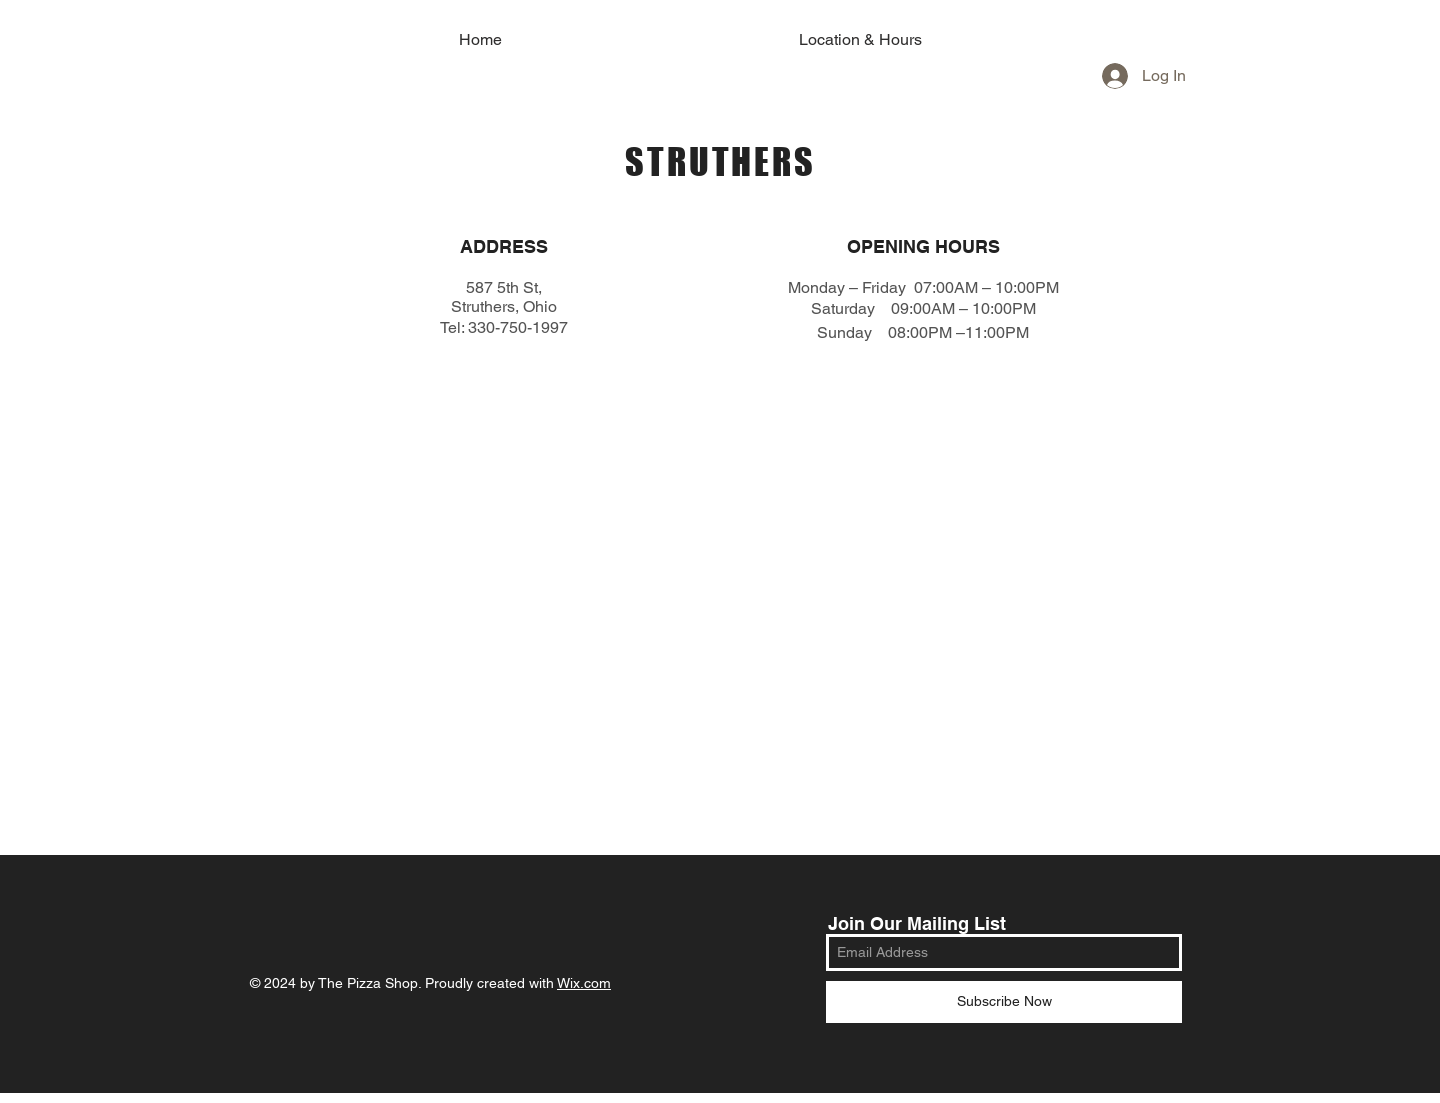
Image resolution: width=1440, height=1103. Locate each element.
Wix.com (584, 983)
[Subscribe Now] (1004, 1002)
